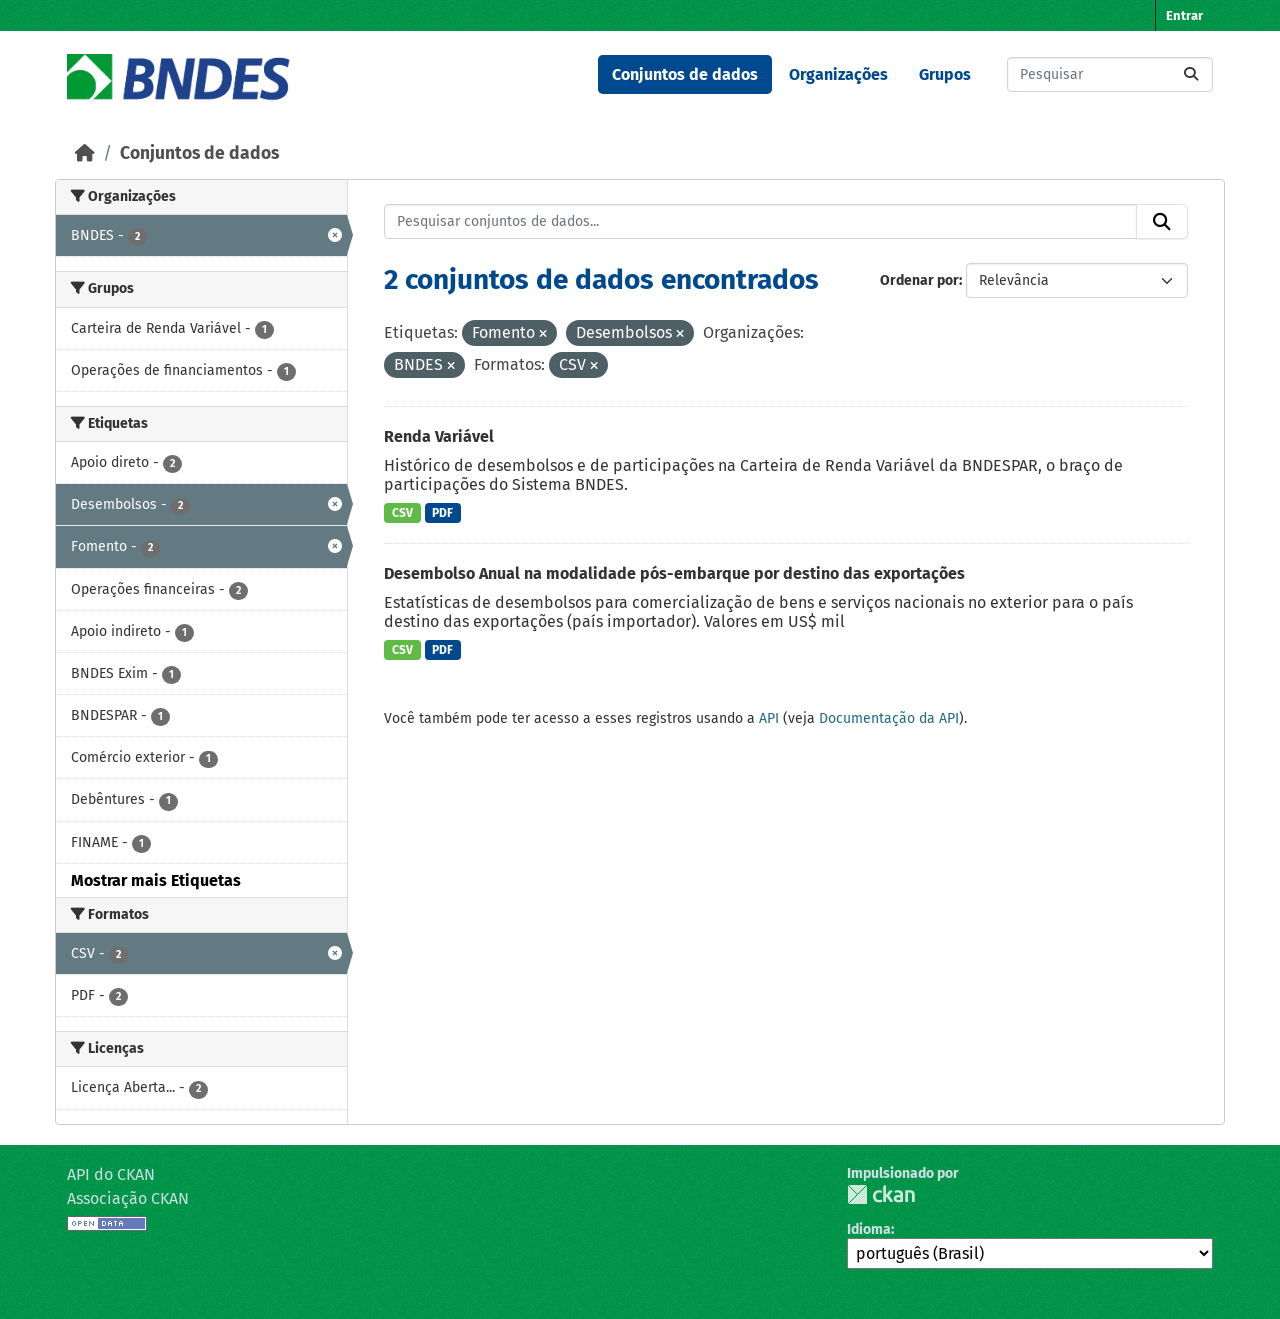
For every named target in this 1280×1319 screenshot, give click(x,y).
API (769, 718)
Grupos (945, 74)
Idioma (869, 1229)
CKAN (881, 1194)
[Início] (85, 153)
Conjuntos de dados (685, 74)
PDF (442, 513)
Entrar (1184, 15)
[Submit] (1191, 74)
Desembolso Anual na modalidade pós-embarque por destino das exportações (674, 573)
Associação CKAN (128, 1198)
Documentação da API (889, 718)
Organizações (838, 74)
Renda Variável (439, 436)
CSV (402, 513)
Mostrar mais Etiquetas (156, 880)
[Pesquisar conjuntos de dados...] (1110, 74)
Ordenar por (919, 280)
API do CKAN (111, 1174)
